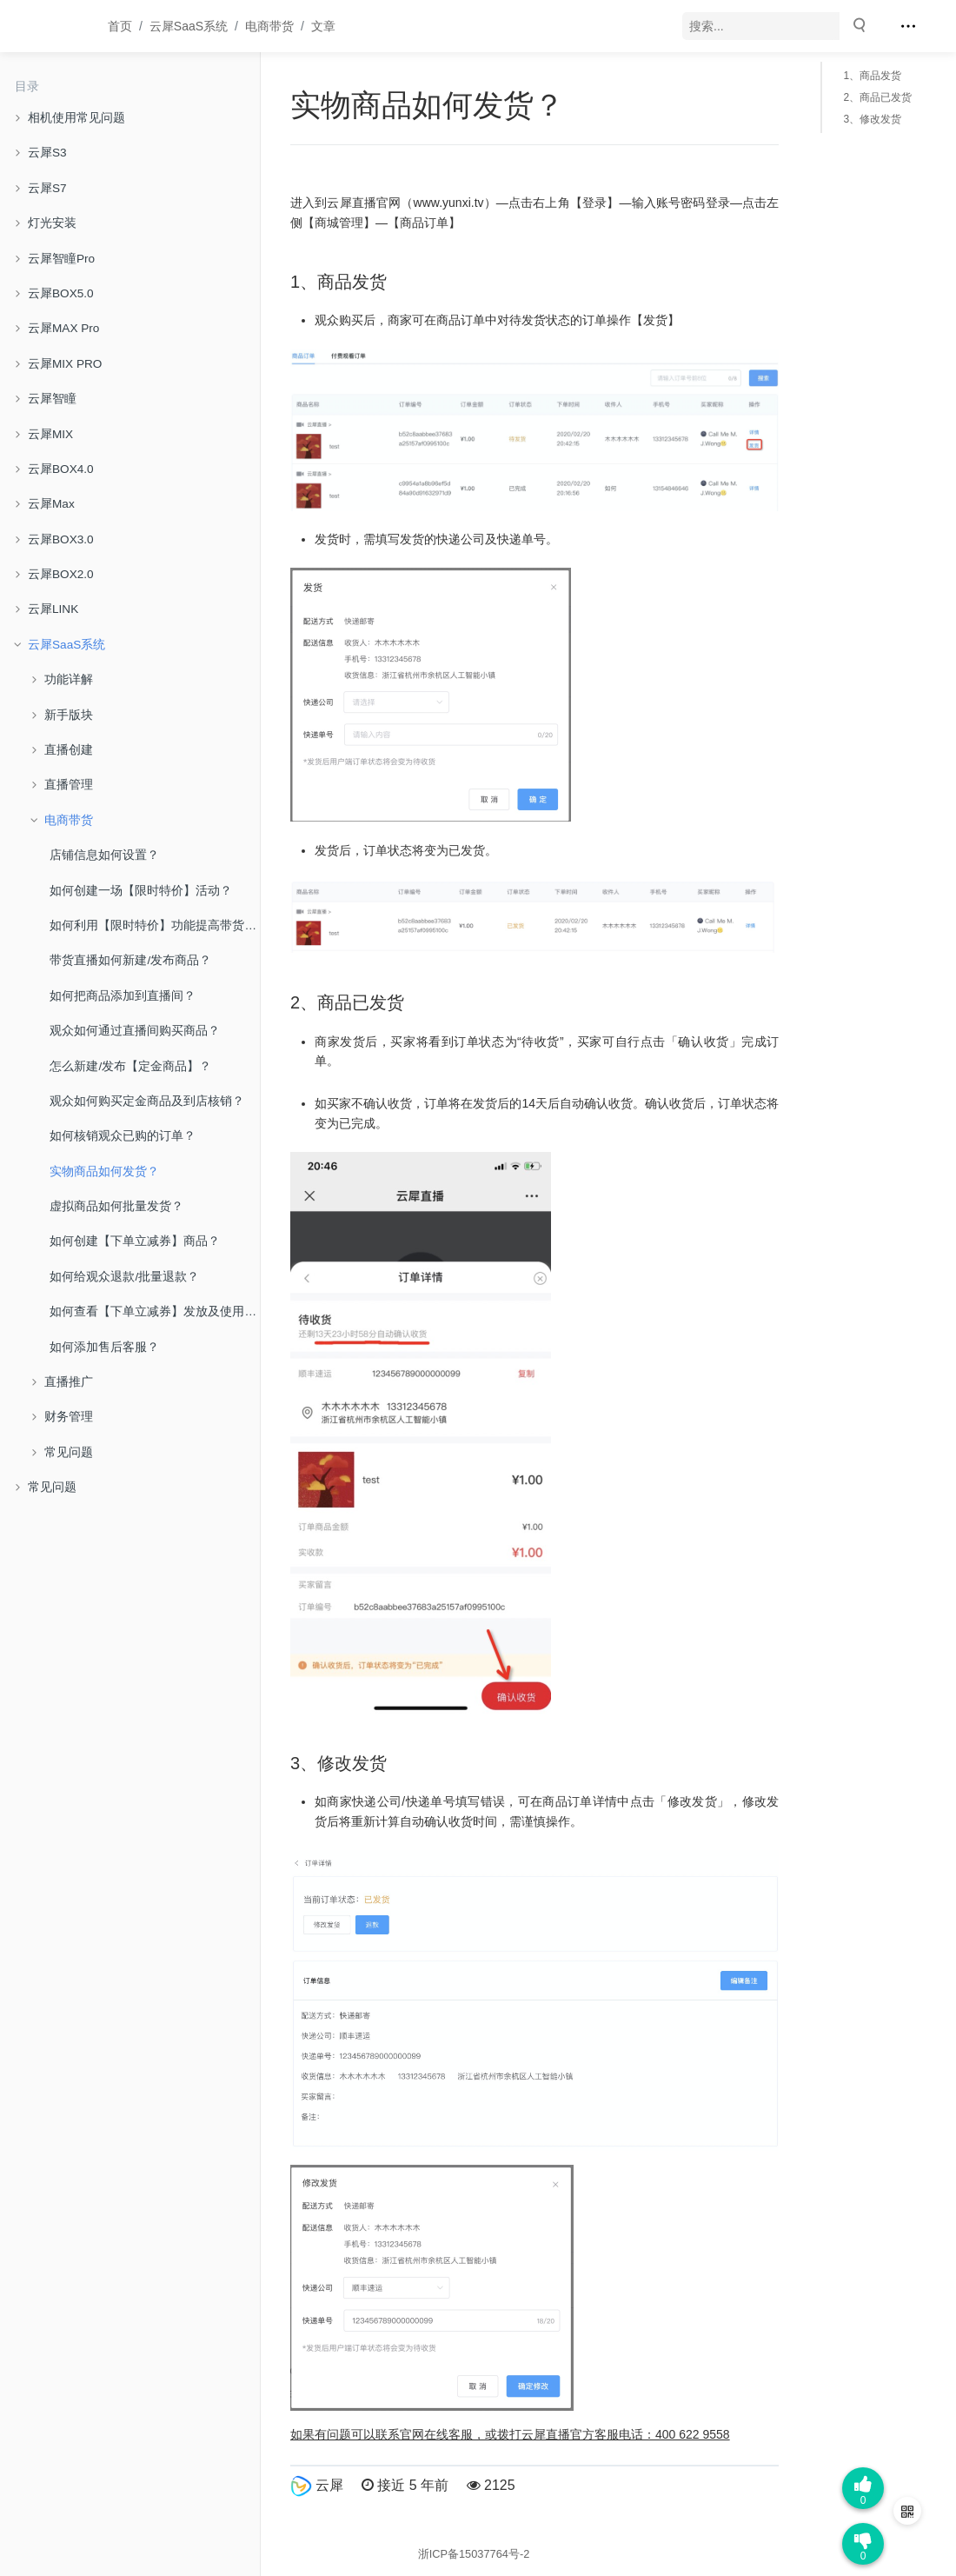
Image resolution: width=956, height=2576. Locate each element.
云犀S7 (47, 188)
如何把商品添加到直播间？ (123, 995)
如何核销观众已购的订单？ (123, 1135)
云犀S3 (47, 152)
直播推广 (68, 1381)
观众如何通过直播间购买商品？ (135, 1030)
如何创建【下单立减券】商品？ (135, 1241)
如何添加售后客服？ (104, 1347)
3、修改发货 (872, 119)
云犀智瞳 (52, 398)
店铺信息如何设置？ (104, 855)
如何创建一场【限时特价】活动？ (141, 890)
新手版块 (68, 715)
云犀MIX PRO (65, 363)
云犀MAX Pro (63, 328)
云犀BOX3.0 (61, 539)
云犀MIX (50, 434)
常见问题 (68, 1452)
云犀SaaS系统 (188, 26)
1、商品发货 (872, 76)
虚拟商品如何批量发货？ (116, 1206)
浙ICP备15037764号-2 (474, 2553)
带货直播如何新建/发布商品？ (130, 960)
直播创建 (68, 749)
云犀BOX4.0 (61, 469)
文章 (323, 26)
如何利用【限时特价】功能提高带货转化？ (155, 925)
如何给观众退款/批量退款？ (124, 1276)
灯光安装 (52, 223)
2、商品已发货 (877, 97)
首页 (120, 26)
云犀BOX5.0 (61, 293)
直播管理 (68, 784)
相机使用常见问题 (76, 117)
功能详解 (68, 679)
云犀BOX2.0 (61, 574)
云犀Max (51, 503)
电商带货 (269, 26)
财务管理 (68, 1416)
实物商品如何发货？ (104, 1171)
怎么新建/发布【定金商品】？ (130, 1066)
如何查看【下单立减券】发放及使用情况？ (155, 1311)
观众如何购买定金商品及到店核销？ (147, 1101)
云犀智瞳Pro (61, 258)
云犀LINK (53, 609)
